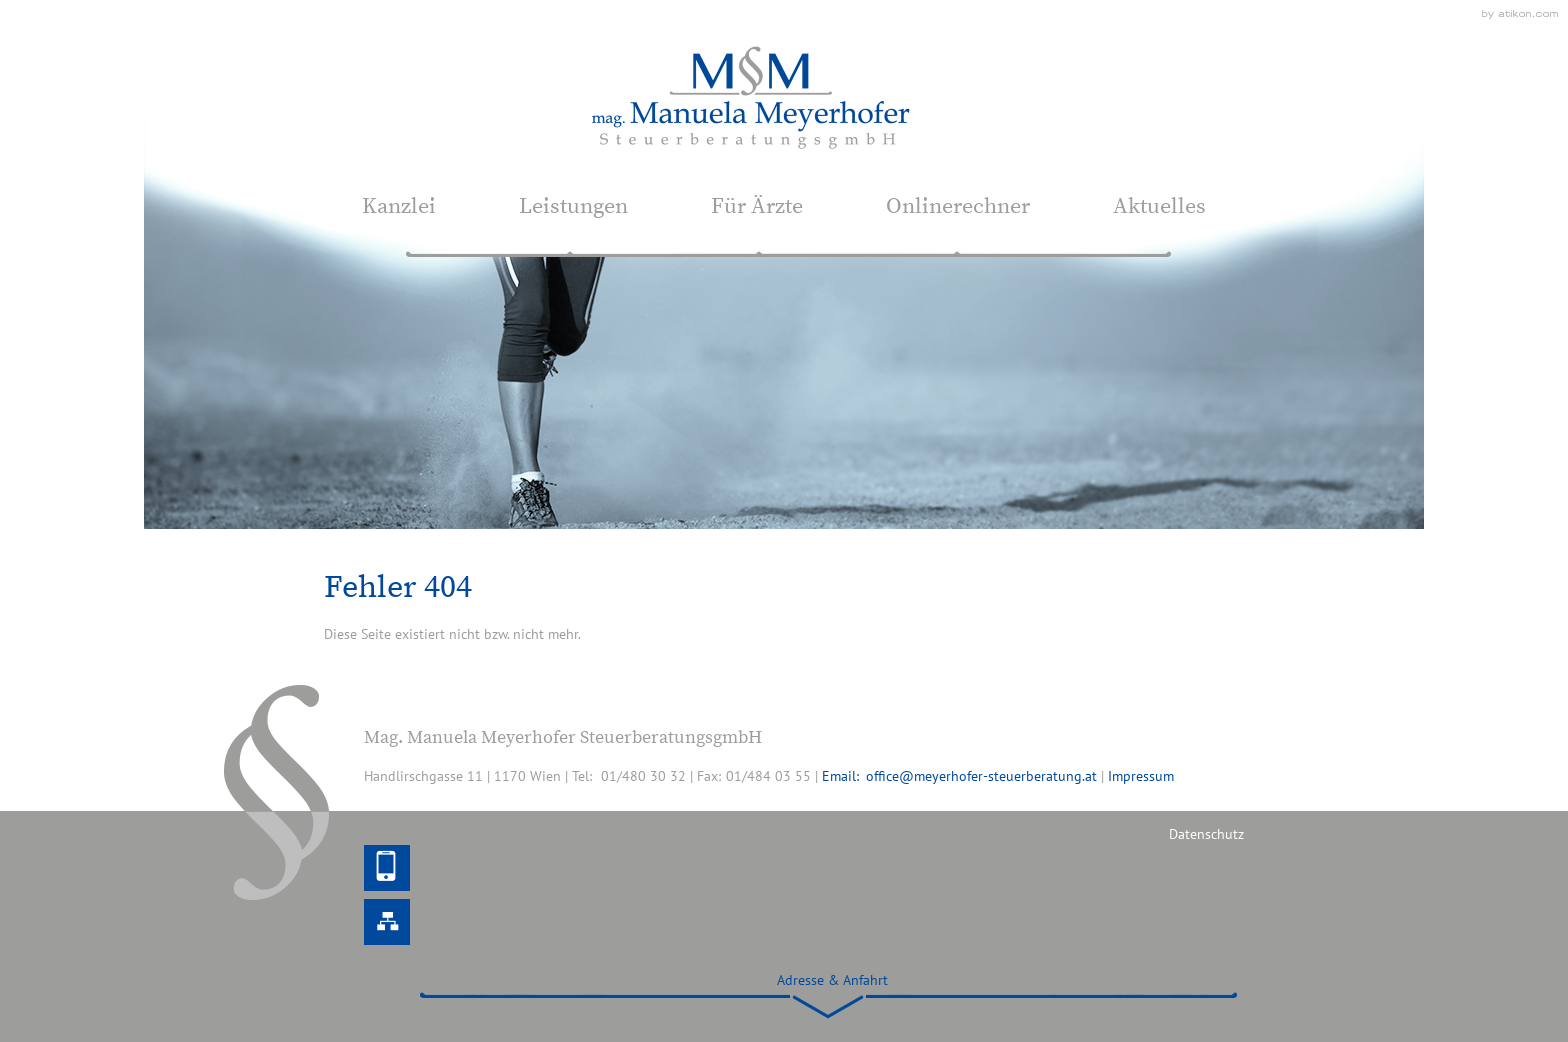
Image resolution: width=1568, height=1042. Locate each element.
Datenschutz (1206, 834)
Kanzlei (399, 206)
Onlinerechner (958, 206)
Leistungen (573, 206)
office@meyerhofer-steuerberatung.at (981, 776)
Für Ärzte (757, 206)
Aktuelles (1159, 206)
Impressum (1141, 776)
